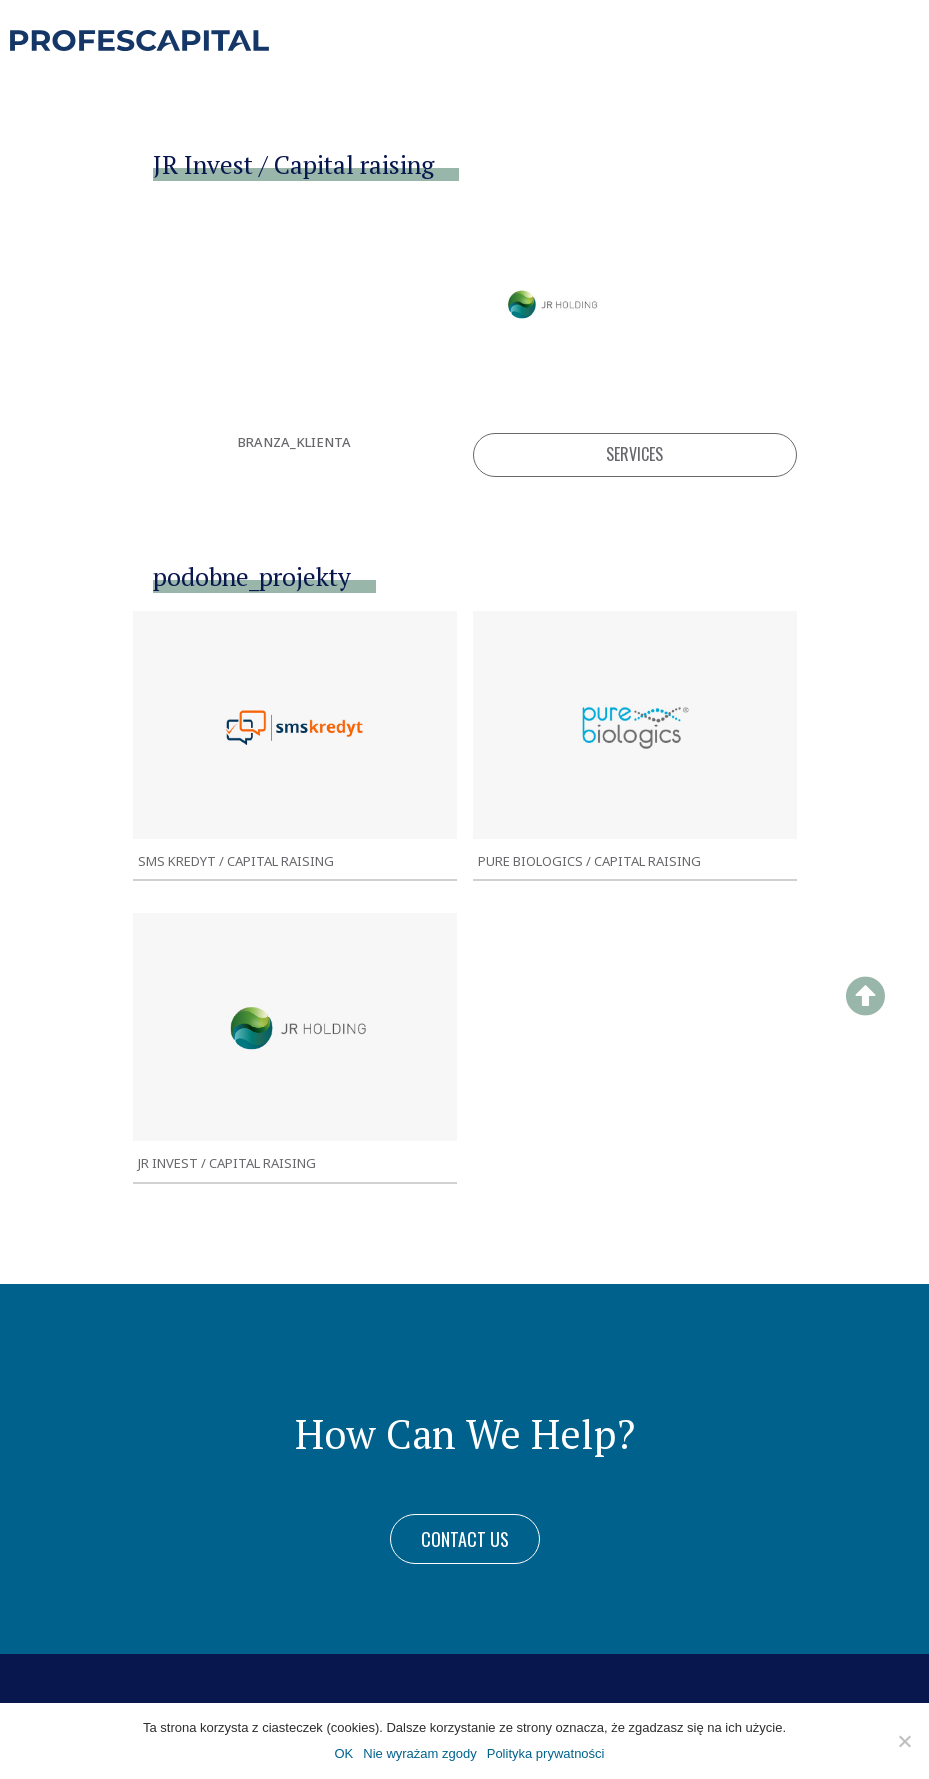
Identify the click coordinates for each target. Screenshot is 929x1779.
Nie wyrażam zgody (419, 1753)
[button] (465, 1539)
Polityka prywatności (546, 1753)
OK (343, 1753)
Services (634, 454)
